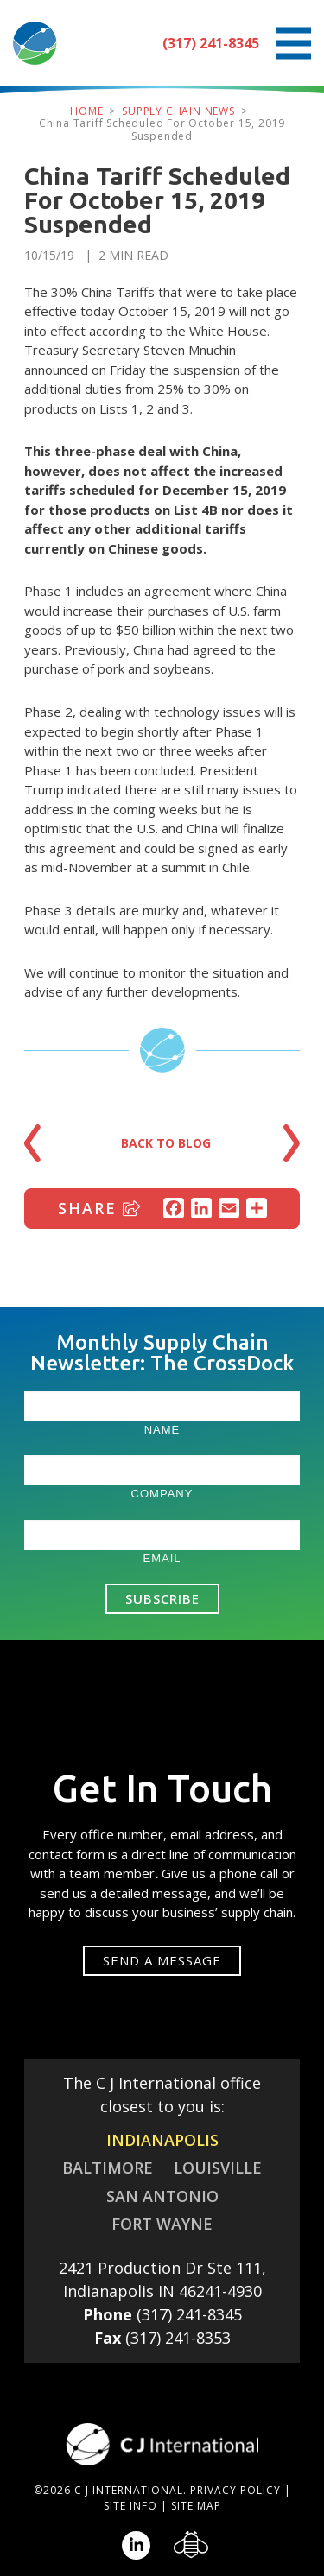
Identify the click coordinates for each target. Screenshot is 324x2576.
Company (162, 1493)
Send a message (162, 1960)
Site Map (196, 2505)
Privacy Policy (235, 2490)
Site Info (130, 2505)
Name (162, 1429)
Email (162, 1558)
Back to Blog (166, 1143)
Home (86, 111)
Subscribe (162, 1598)
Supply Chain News (178, 111)
